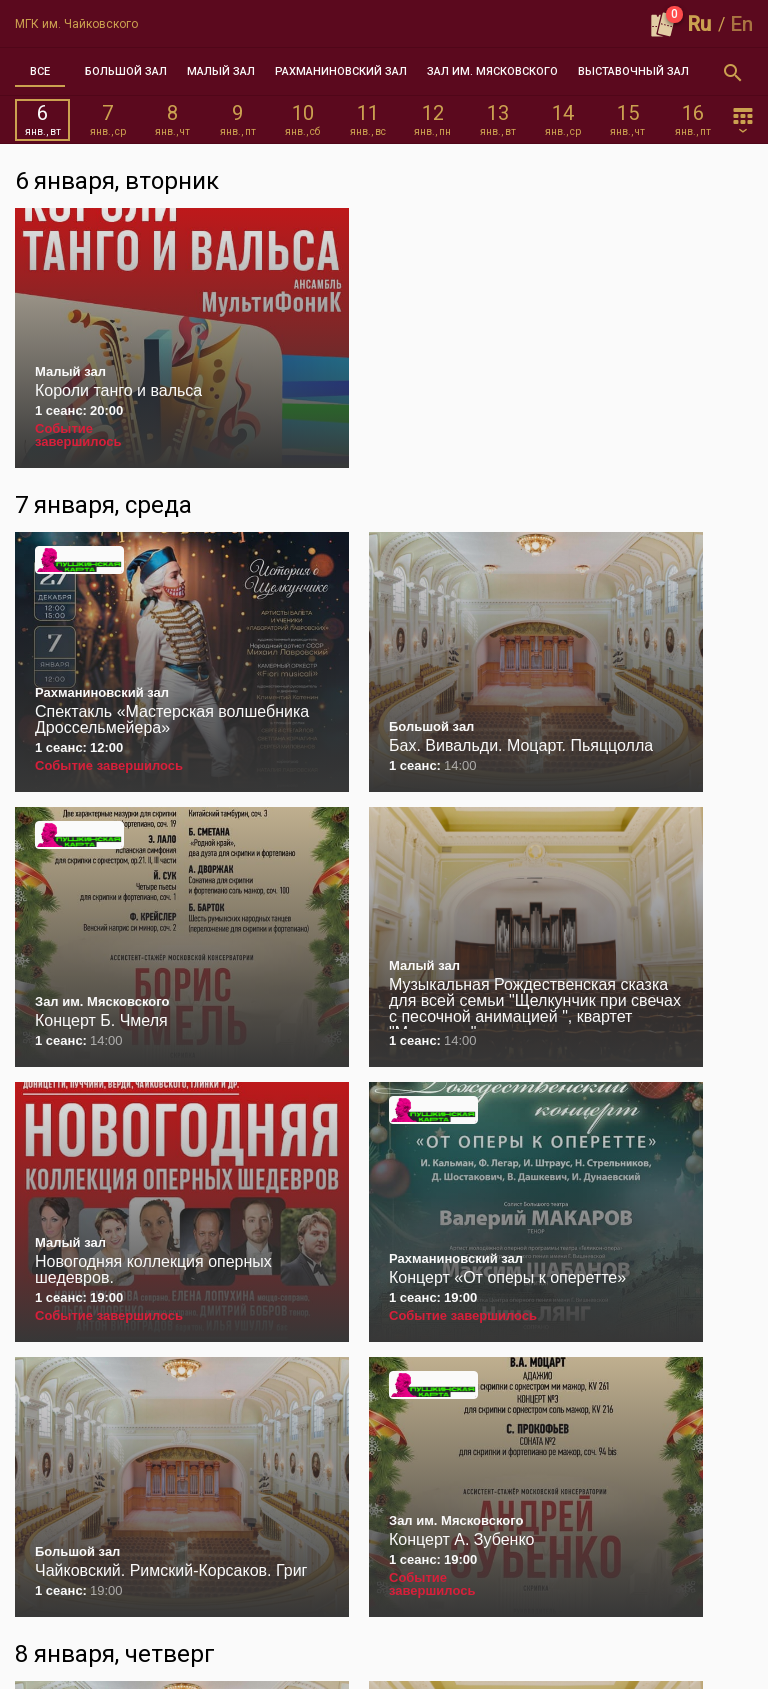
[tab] (40, 72)
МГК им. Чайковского (76, 24)
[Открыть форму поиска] (733, 72)
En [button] (742, 24)
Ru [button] (699, 24)
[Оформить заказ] (663, 24)
